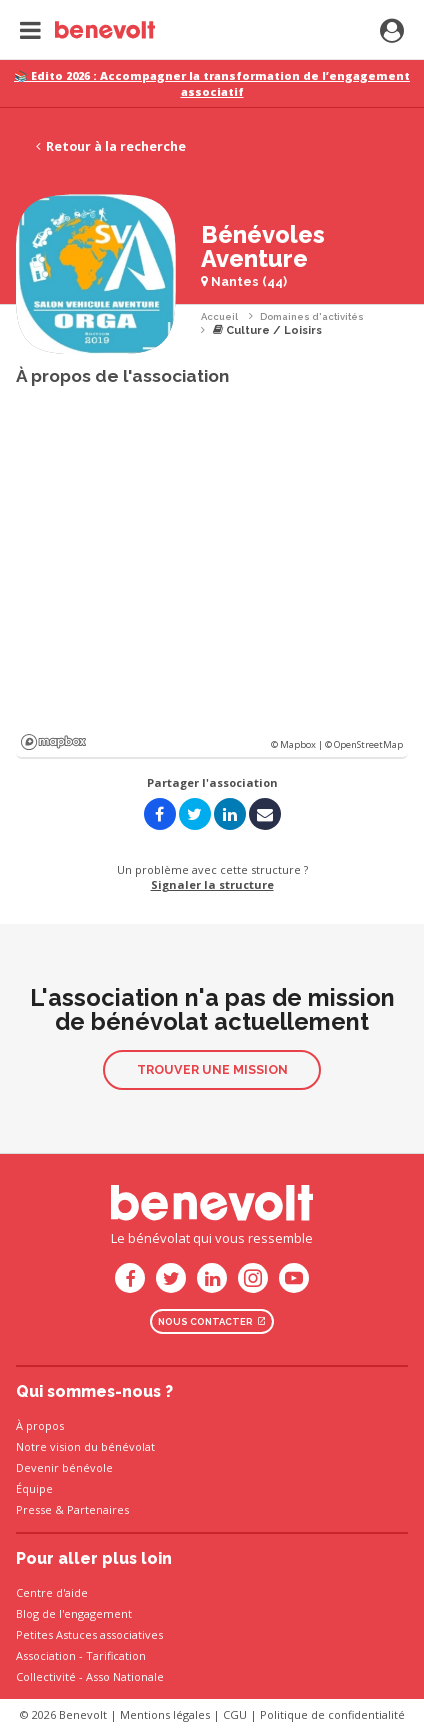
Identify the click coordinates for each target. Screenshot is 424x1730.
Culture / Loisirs (267, 330)
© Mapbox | (298, 744)
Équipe (34, 1488)
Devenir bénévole (64, 1467)
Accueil (219, 316)
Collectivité (46, 1676)
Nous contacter (212, 1321)
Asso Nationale (125, 1676)
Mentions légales (165, 1714)
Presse (34, 1509)
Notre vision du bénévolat (85, 1446)
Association (46, 1655)
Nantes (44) (244, 281)
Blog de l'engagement (74, 1613)
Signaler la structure (212, 884)
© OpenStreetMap (364, 744)
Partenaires (98, 1509)
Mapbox (53, 742)
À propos (40, 1425)
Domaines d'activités (312, 316)
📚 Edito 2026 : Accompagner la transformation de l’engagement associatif (212, 83)
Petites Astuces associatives (89, 1634)
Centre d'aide (52, 1592)
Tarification (116, 1655)
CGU (235, 1714)
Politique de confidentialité (332, 1714)
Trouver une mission (212, 1069)
